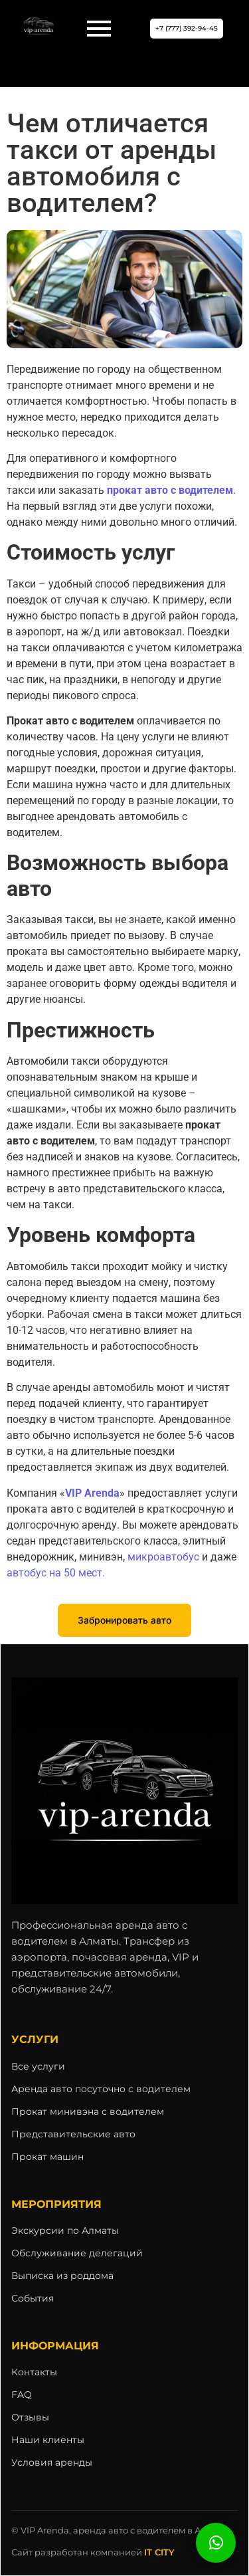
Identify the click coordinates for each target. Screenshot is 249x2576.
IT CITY (159, 2552)
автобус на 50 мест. (56, 1572)
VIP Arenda (92, 1493)
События (32, 2298)
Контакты (34, 2372)
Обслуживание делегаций (77, 2253)
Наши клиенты (47, 2440)
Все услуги (38, 2066)
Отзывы (30, 2417)
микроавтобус (163, 1557)
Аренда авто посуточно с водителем (101, 2089)
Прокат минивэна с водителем (87, 2111)
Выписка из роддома (62, 2276)
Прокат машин (47, 2157)
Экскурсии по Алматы (65, 2230)
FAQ (21, 2395)
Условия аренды (51, 2462)
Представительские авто (73, 2134)
